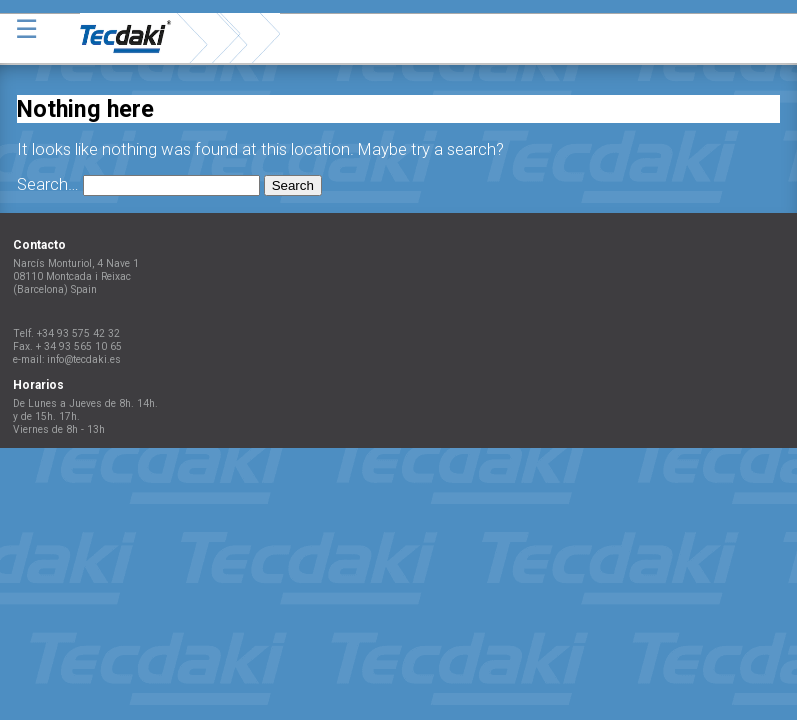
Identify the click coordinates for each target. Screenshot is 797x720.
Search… (48, 184)
